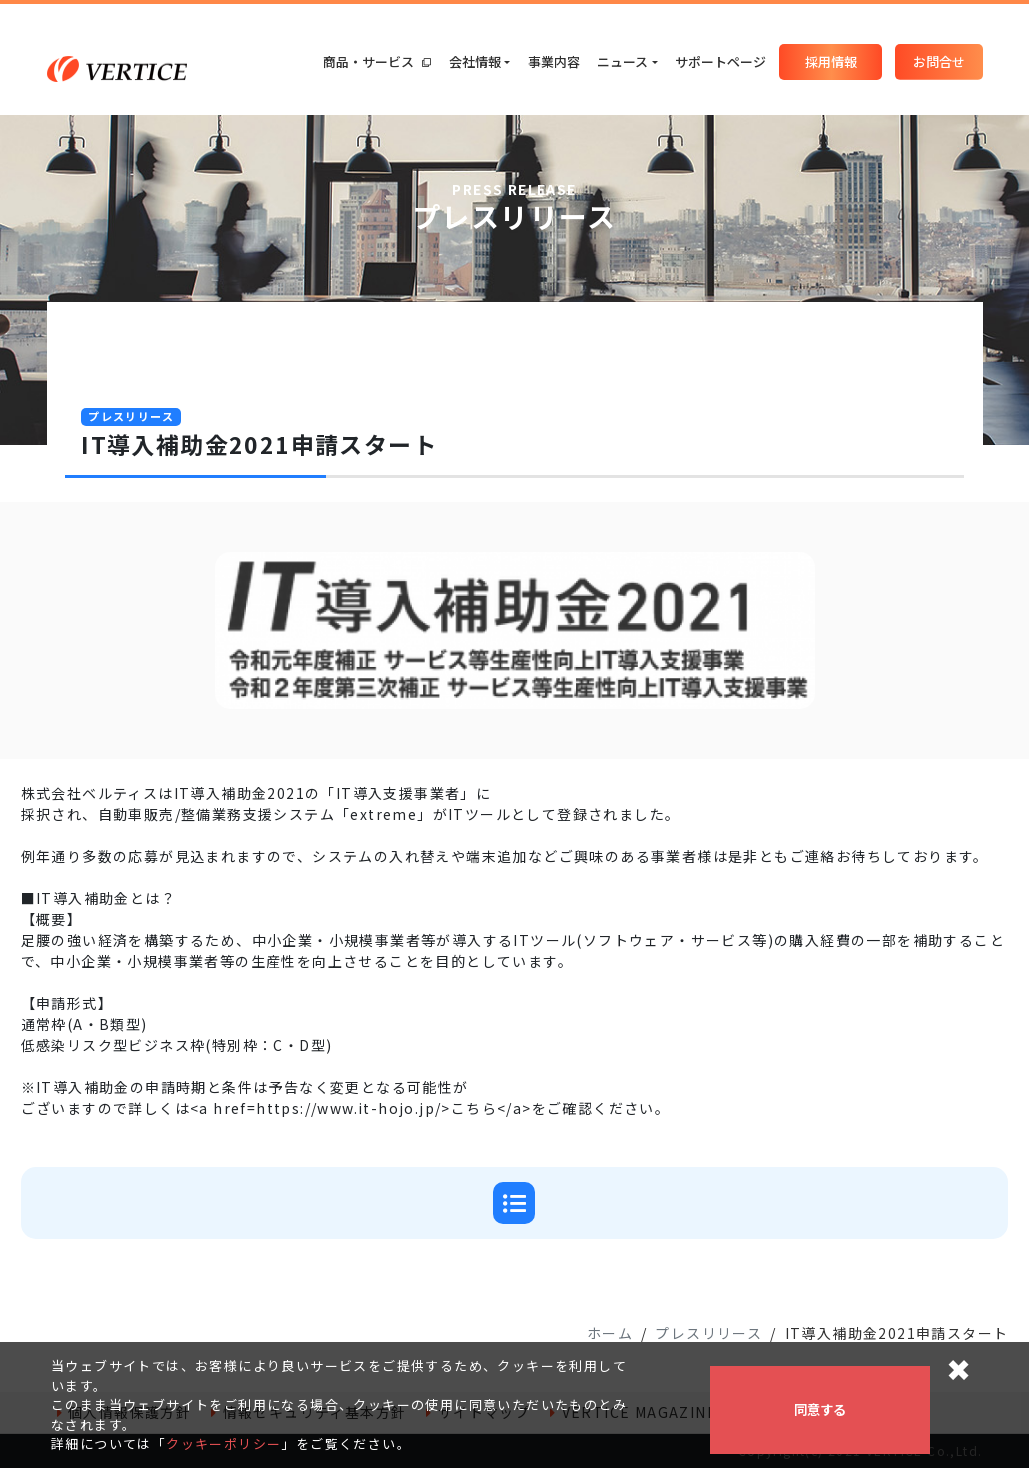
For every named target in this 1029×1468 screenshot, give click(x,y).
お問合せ (939, 61)
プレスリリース (708, 1333)
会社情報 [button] (475, 61)
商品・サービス (377, 61)
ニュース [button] (622, 61)
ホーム (610, 1333)
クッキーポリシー (223, 1443)
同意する (820, 1409)
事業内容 (554, 61)
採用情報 (831, 61)
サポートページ (720, 61)
